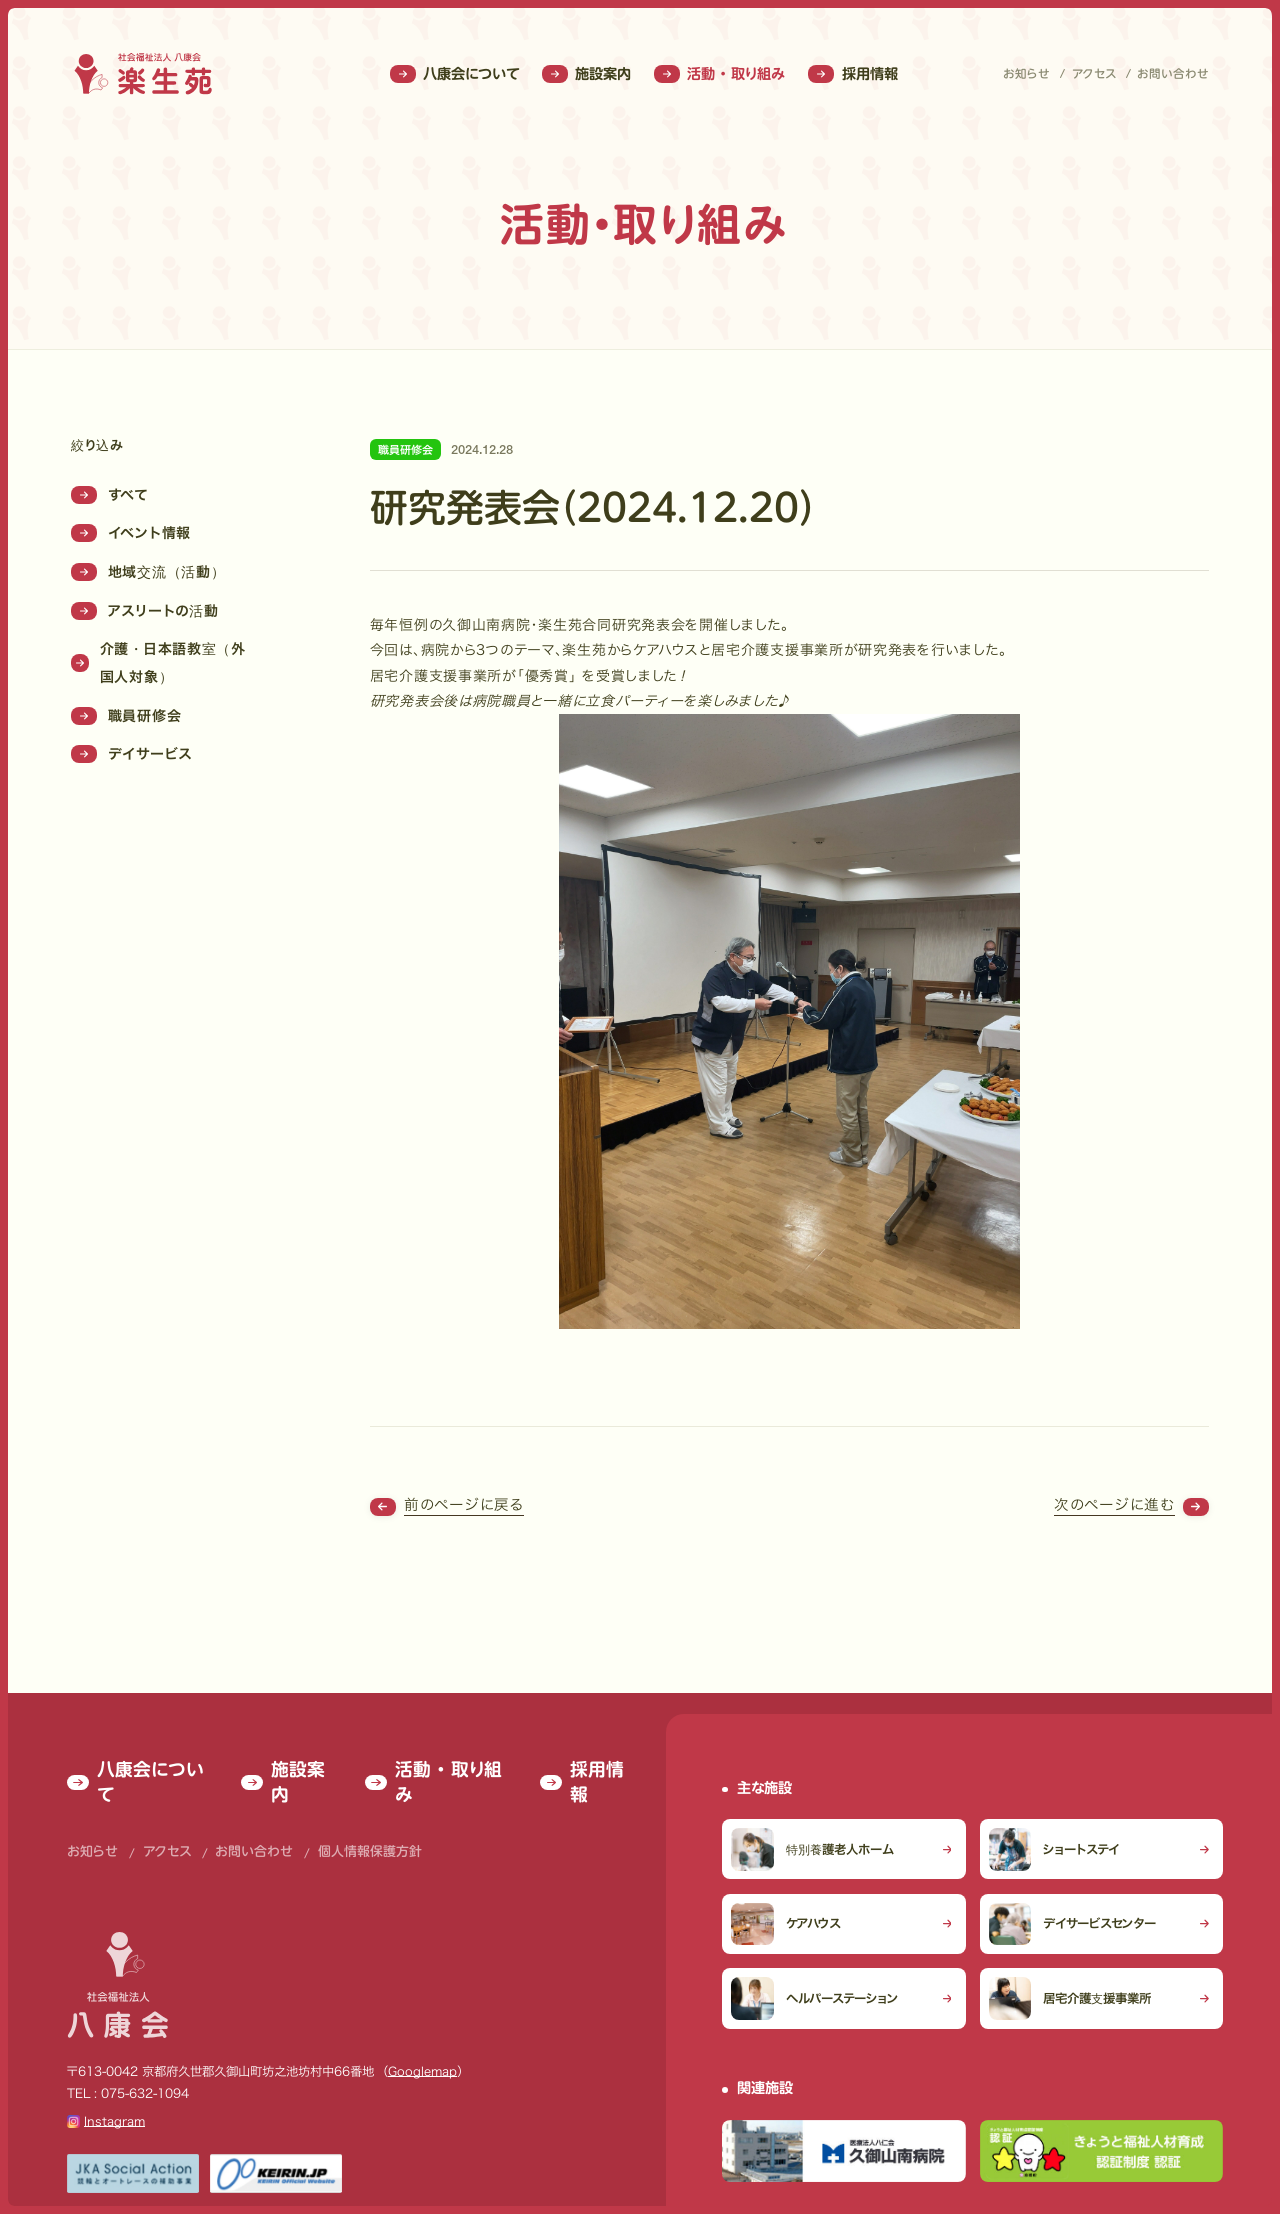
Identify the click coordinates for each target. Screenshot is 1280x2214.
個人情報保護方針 (335, 1791)
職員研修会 (126, 716)
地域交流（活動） (148, 572)
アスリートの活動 (144, 611)
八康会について (454, 74)
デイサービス (131, 754)
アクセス (1094, 73)
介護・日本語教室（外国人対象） (158, 663)
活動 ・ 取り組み (719, 74)
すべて (110, 495)
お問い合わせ (1173, 73)
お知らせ (1026, 73)
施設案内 (586, 74)
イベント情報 (131, 533)
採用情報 (852, 74)
